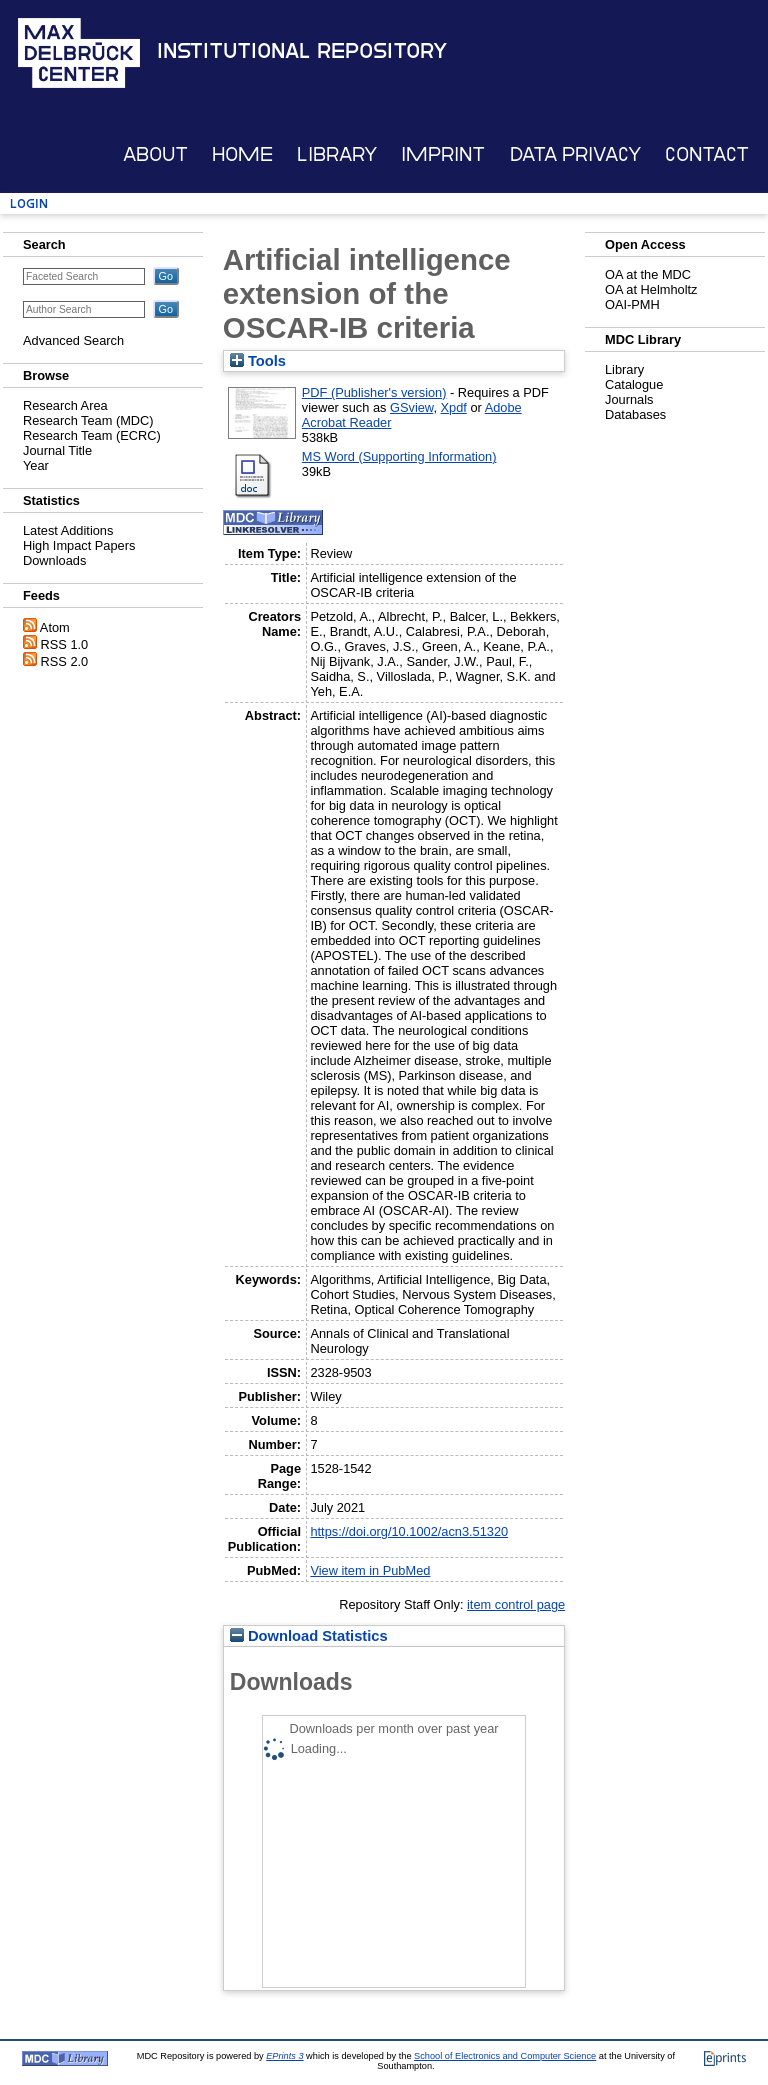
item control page (516, 1604)
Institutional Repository (302, 51)
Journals (629, 399)
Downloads (54, 560)
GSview (411, 407)
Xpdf (454, 407)
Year (36, 465)
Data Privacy (575, 154)
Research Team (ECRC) (92, 435)
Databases (635, 414)
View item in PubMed (370, 1570)
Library (337, 154)
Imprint (443, 154)
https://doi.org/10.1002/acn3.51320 (409, 1531)
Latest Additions (68, 530)
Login (29, 203)
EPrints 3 (284, 2056)
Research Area (65, 405)
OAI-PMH (632, 304)
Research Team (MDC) (88, 420)
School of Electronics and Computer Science (505, 2056)
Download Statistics (309, 1636)
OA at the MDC (648, 274)
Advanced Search (73, 340)
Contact (707, 154)
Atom (55, 627)
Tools (258, 361)
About (155, 154)
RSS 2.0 (65, 661)
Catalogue (634, 384)
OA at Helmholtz (651, 289)
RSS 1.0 (65, 644)
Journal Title (57, 450)
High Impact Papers (79, 545)
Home (242, 154)
